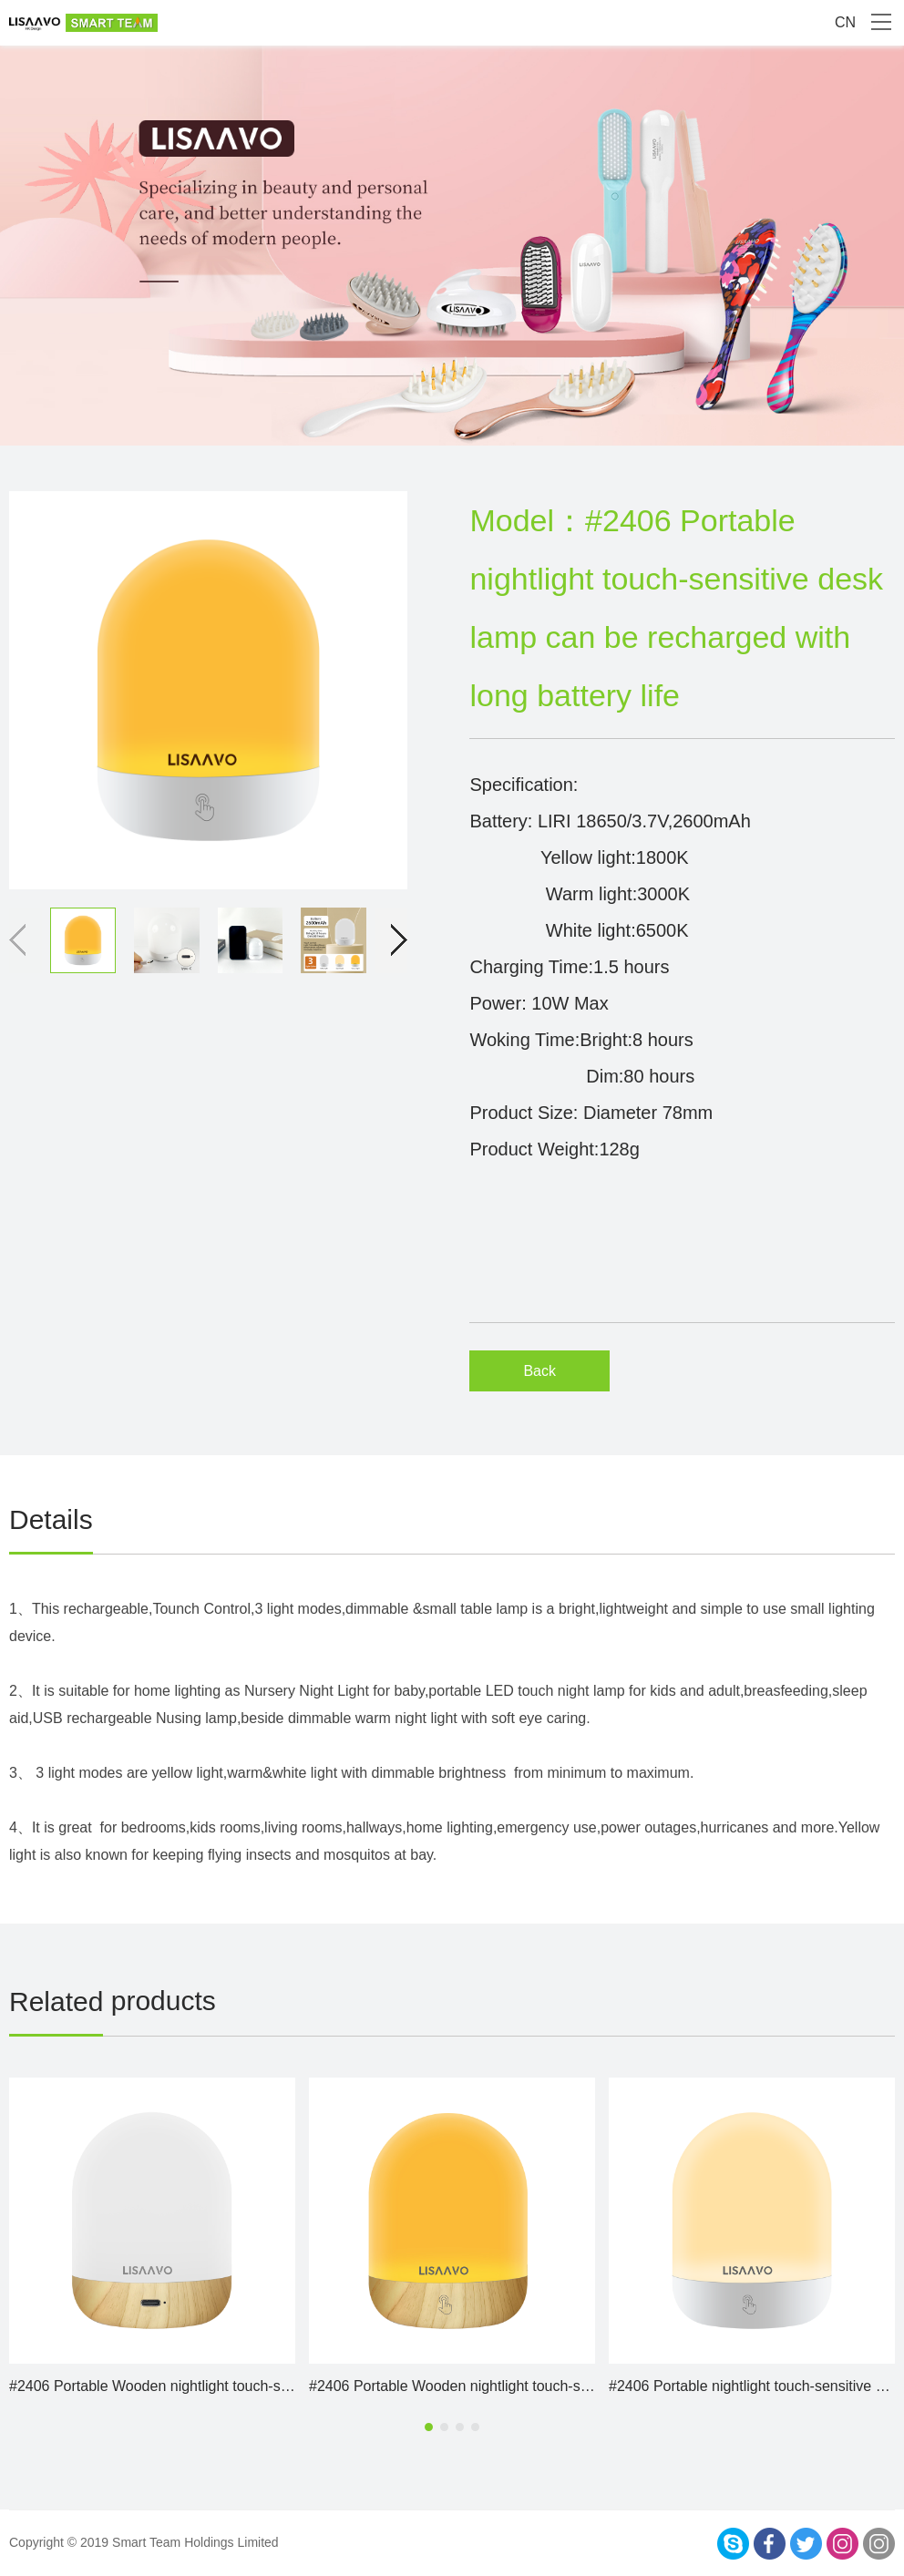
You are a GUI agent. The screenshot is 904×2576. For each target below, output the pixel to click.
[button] (391, 940)
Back (540, 1371)
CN (845, 22)
